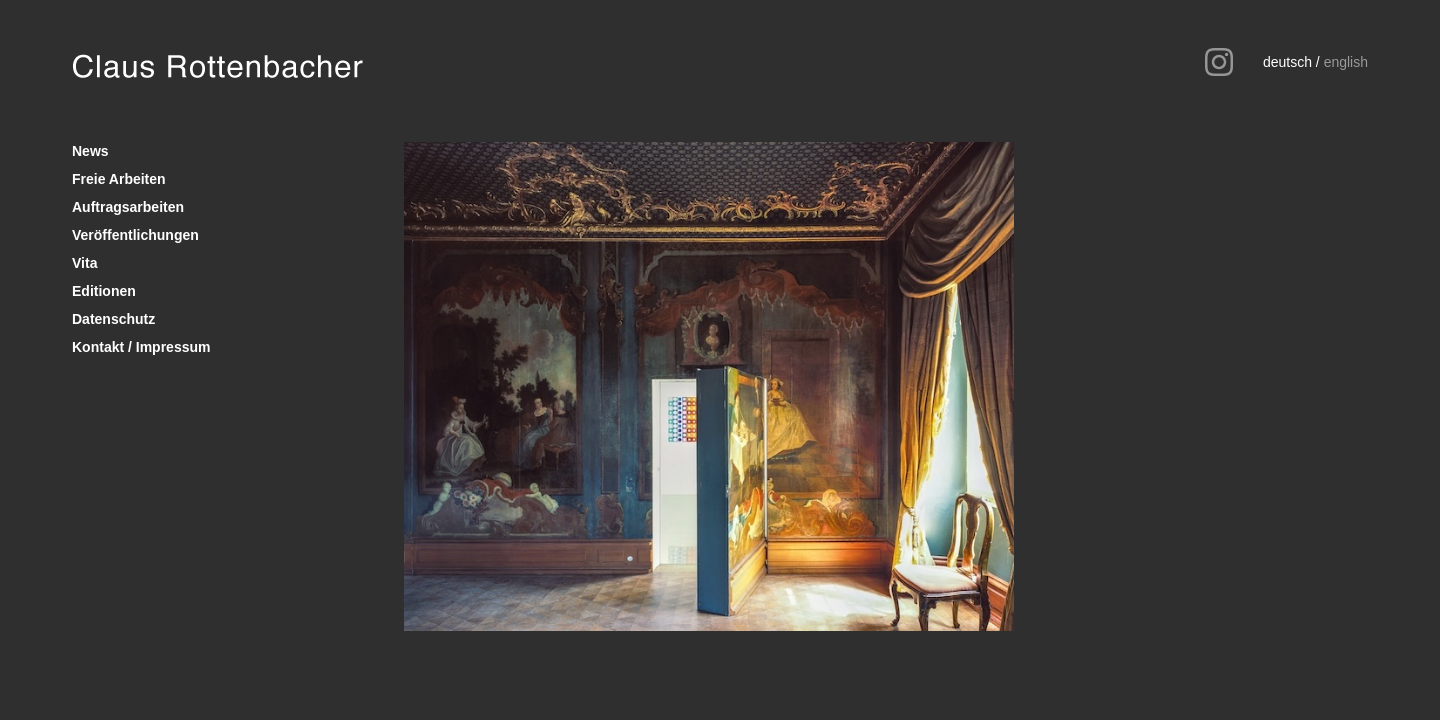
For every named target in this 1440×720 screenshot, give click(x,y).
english (1346, 62)
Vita (84, 263)
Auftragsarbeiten (128, 207)
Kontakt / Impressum (141, 347)
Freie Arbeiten (119, 179)
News (90, 151)
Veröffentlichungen (135, 235)
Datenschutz (113, 319)
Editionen (104, 291)
